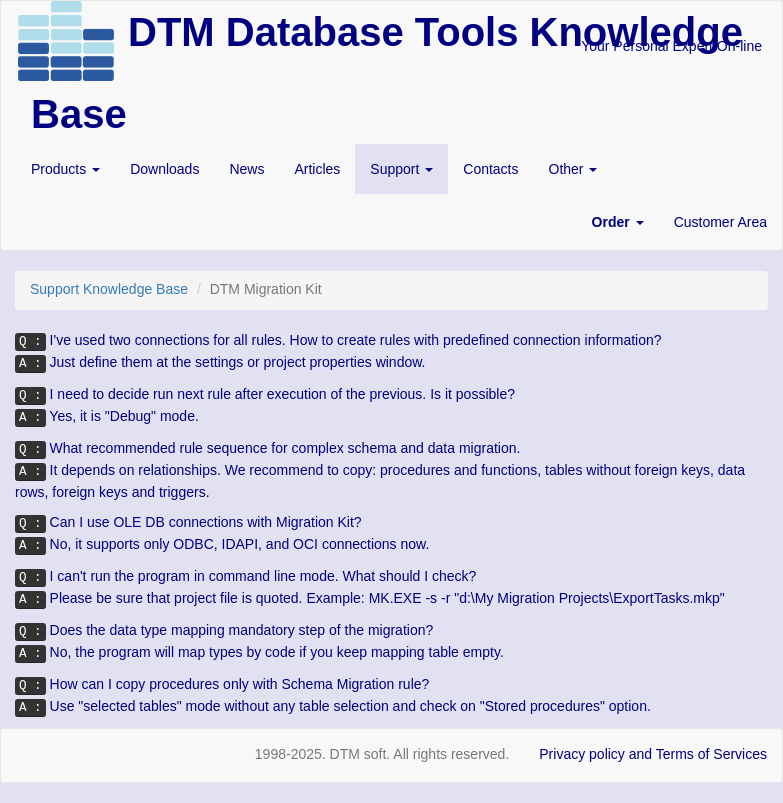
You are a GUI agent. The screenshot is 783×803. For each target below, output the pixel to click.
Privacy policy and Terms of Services (653, 754)
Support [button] (401, 169)
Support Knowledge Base (109, 289)
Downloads (164, 169)
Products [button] (65, 169)
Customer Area (720, 222)
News (246, 169)
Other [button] (573, 169)
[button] (618, 222)
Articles (317, 169)
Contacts (490, 169)
